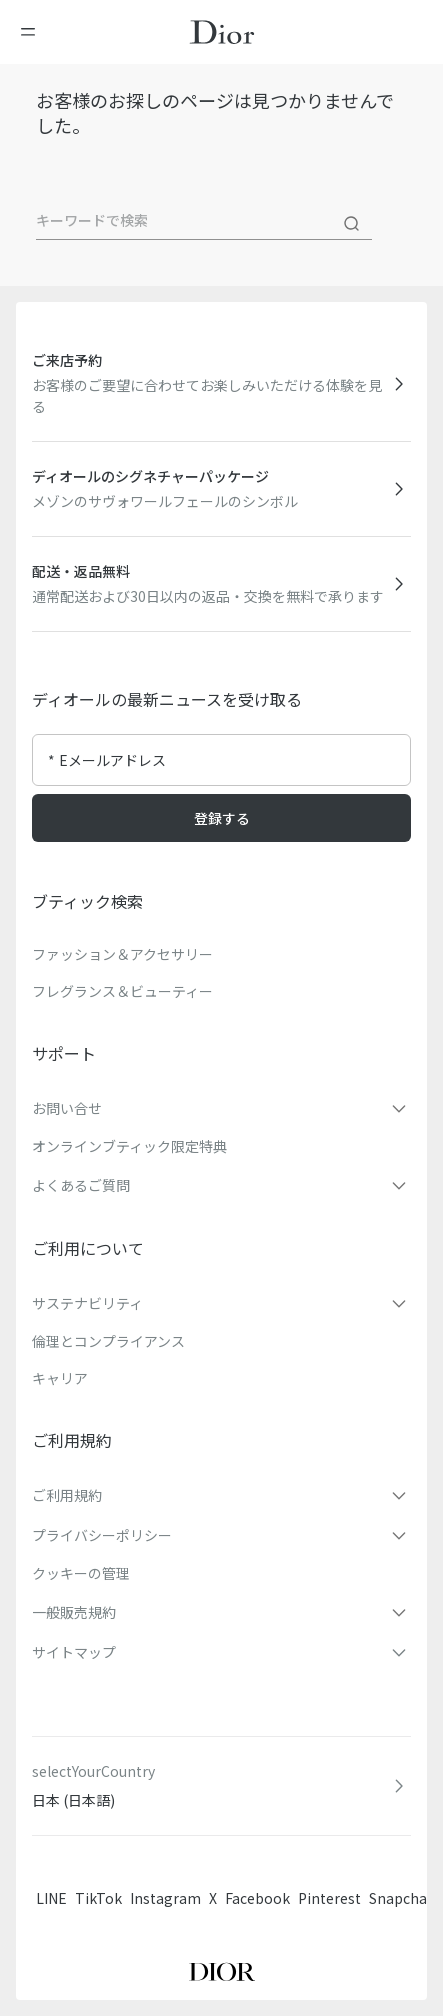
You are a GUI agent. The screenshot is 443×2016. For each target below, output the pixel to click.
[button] (221, 1108)
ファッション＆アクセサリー (122, 954)
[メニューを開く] (34, 32)
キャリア (60, 1378)
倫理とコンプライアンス (108, 1341)
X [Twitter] (213, 1898)
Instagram (165, 1898)
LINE (51, 1898)
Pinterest (329, 1898)
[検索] (352, 224)
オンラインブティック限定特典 (129, 1146)
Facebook (257, 1898)
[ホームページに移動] (222, 32)
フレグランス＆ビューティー (122, 991)
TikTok (98, 1898)
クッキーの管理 (81, 1573)
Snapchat (401, 1898)
